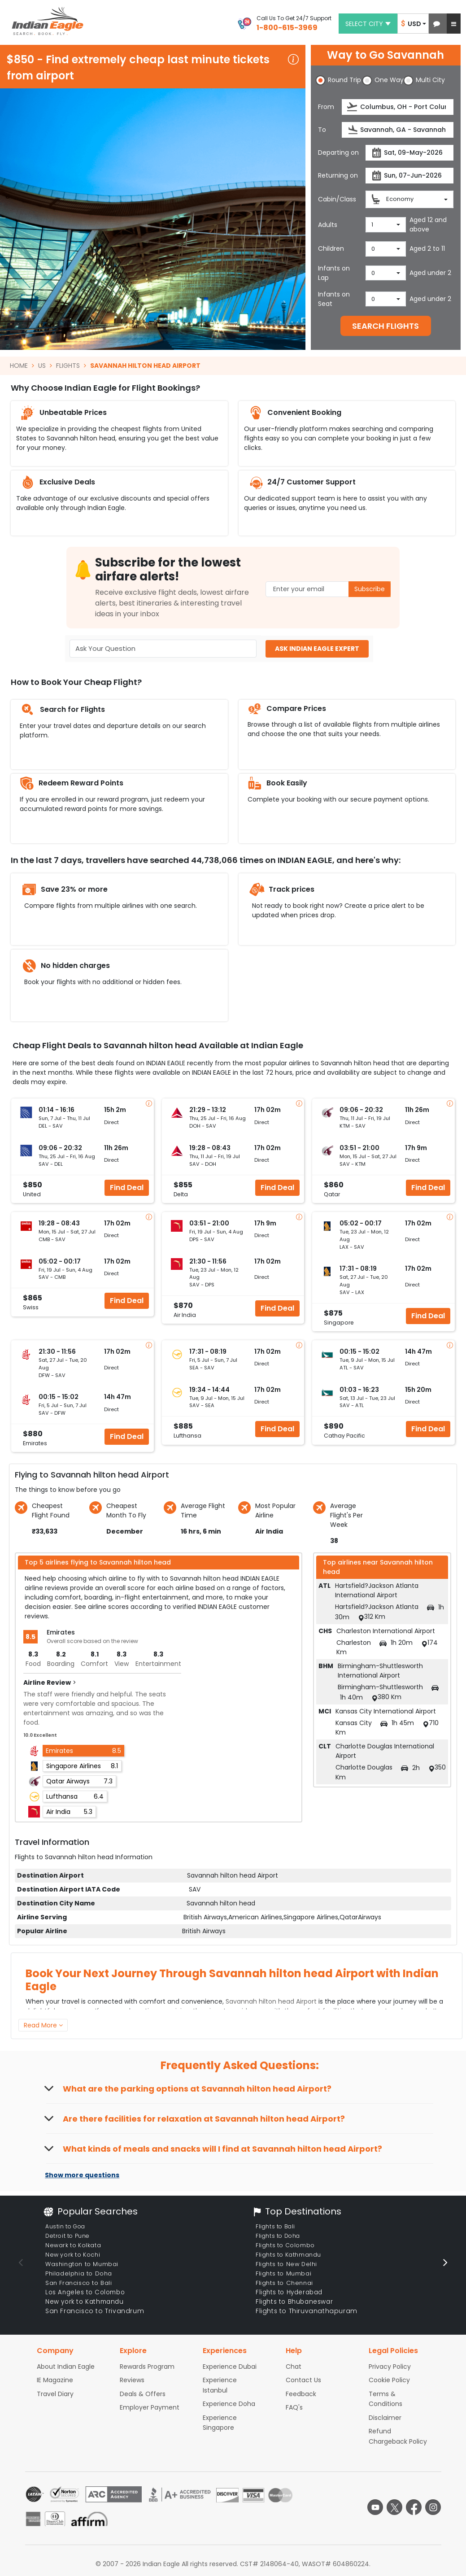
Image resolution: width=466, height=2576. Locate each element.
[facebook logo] (414, 2507)
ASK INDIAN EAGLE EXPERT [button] (317, 648)
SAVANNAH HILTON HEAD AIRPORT (145, 365)
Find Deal (127, 1187)
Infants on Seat (334, 299)
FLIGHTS (68, 365)
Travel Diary (55, 2393)
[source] (397, 107)
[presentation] (352, 107)
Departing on (338, 152)
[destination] (397, 130)
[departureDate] (409, 153)
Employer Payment (149, 2407)
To (322, 129)
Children (331, 248)
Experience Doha (229, 2403)
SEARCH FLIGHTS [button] (385, 325)
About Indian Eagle (66, 2366)
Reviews (132, 2379)
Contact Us (303, 2379)
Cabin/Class (337, 199)
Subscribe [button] (369, 588)
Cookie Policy (389, 2379)
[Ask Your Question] (163, 649)
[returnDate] (409, 175)
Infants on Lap (334, 273)
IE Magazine (55, 2379)
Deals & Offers (142, 2393)
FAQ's (294, 2407)
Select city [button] (368, 23)
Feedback (301, 2393)
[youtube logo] (375, 2507)
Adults (327, 224)
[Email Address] (328, 589)
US (42, 365)
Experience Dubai (230, 2366)
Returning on (338, 175)
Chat (293, 2366)
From (326, 106)
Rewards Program (147, 2366)
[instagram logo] (433, 2507)
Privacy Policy (390, 2366)
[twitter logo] (394, 2507)
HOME (19, 365)
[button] (437, 23)
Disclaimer (385, 2417)
